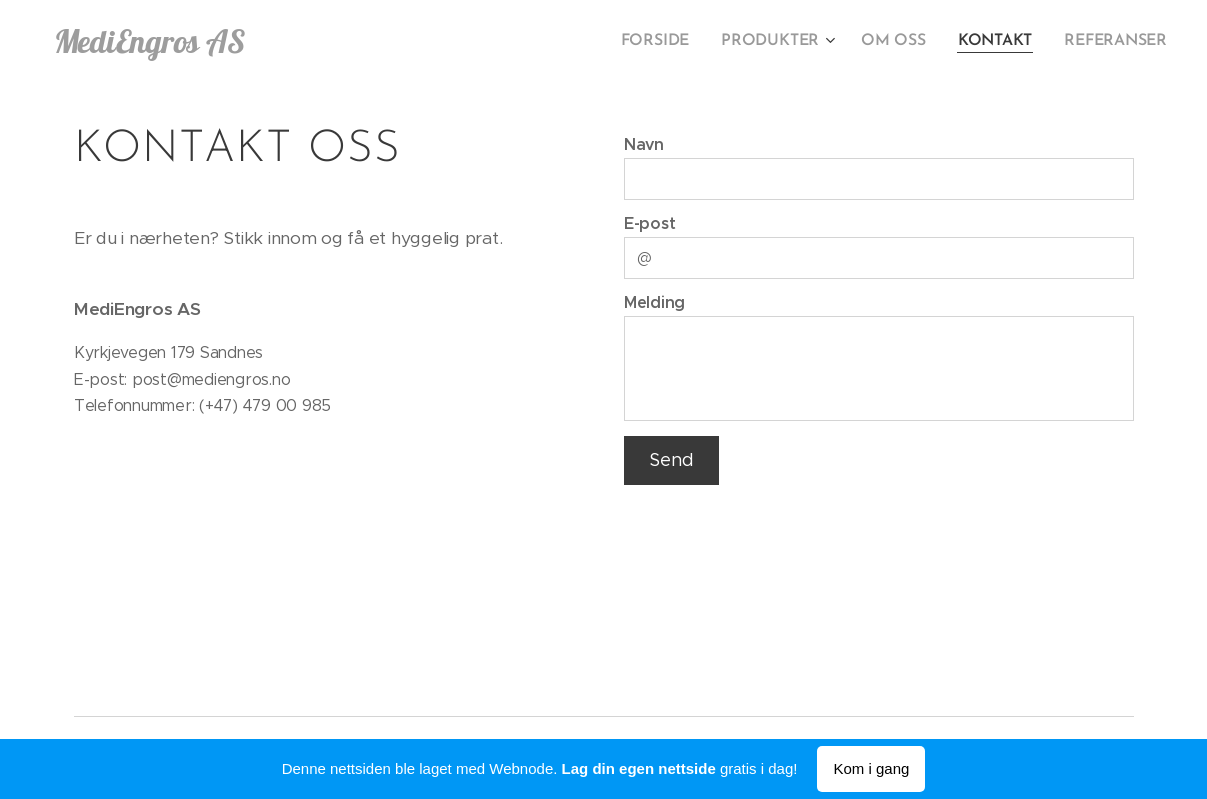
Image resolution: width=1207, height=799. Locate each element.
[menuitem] (674, 41)
